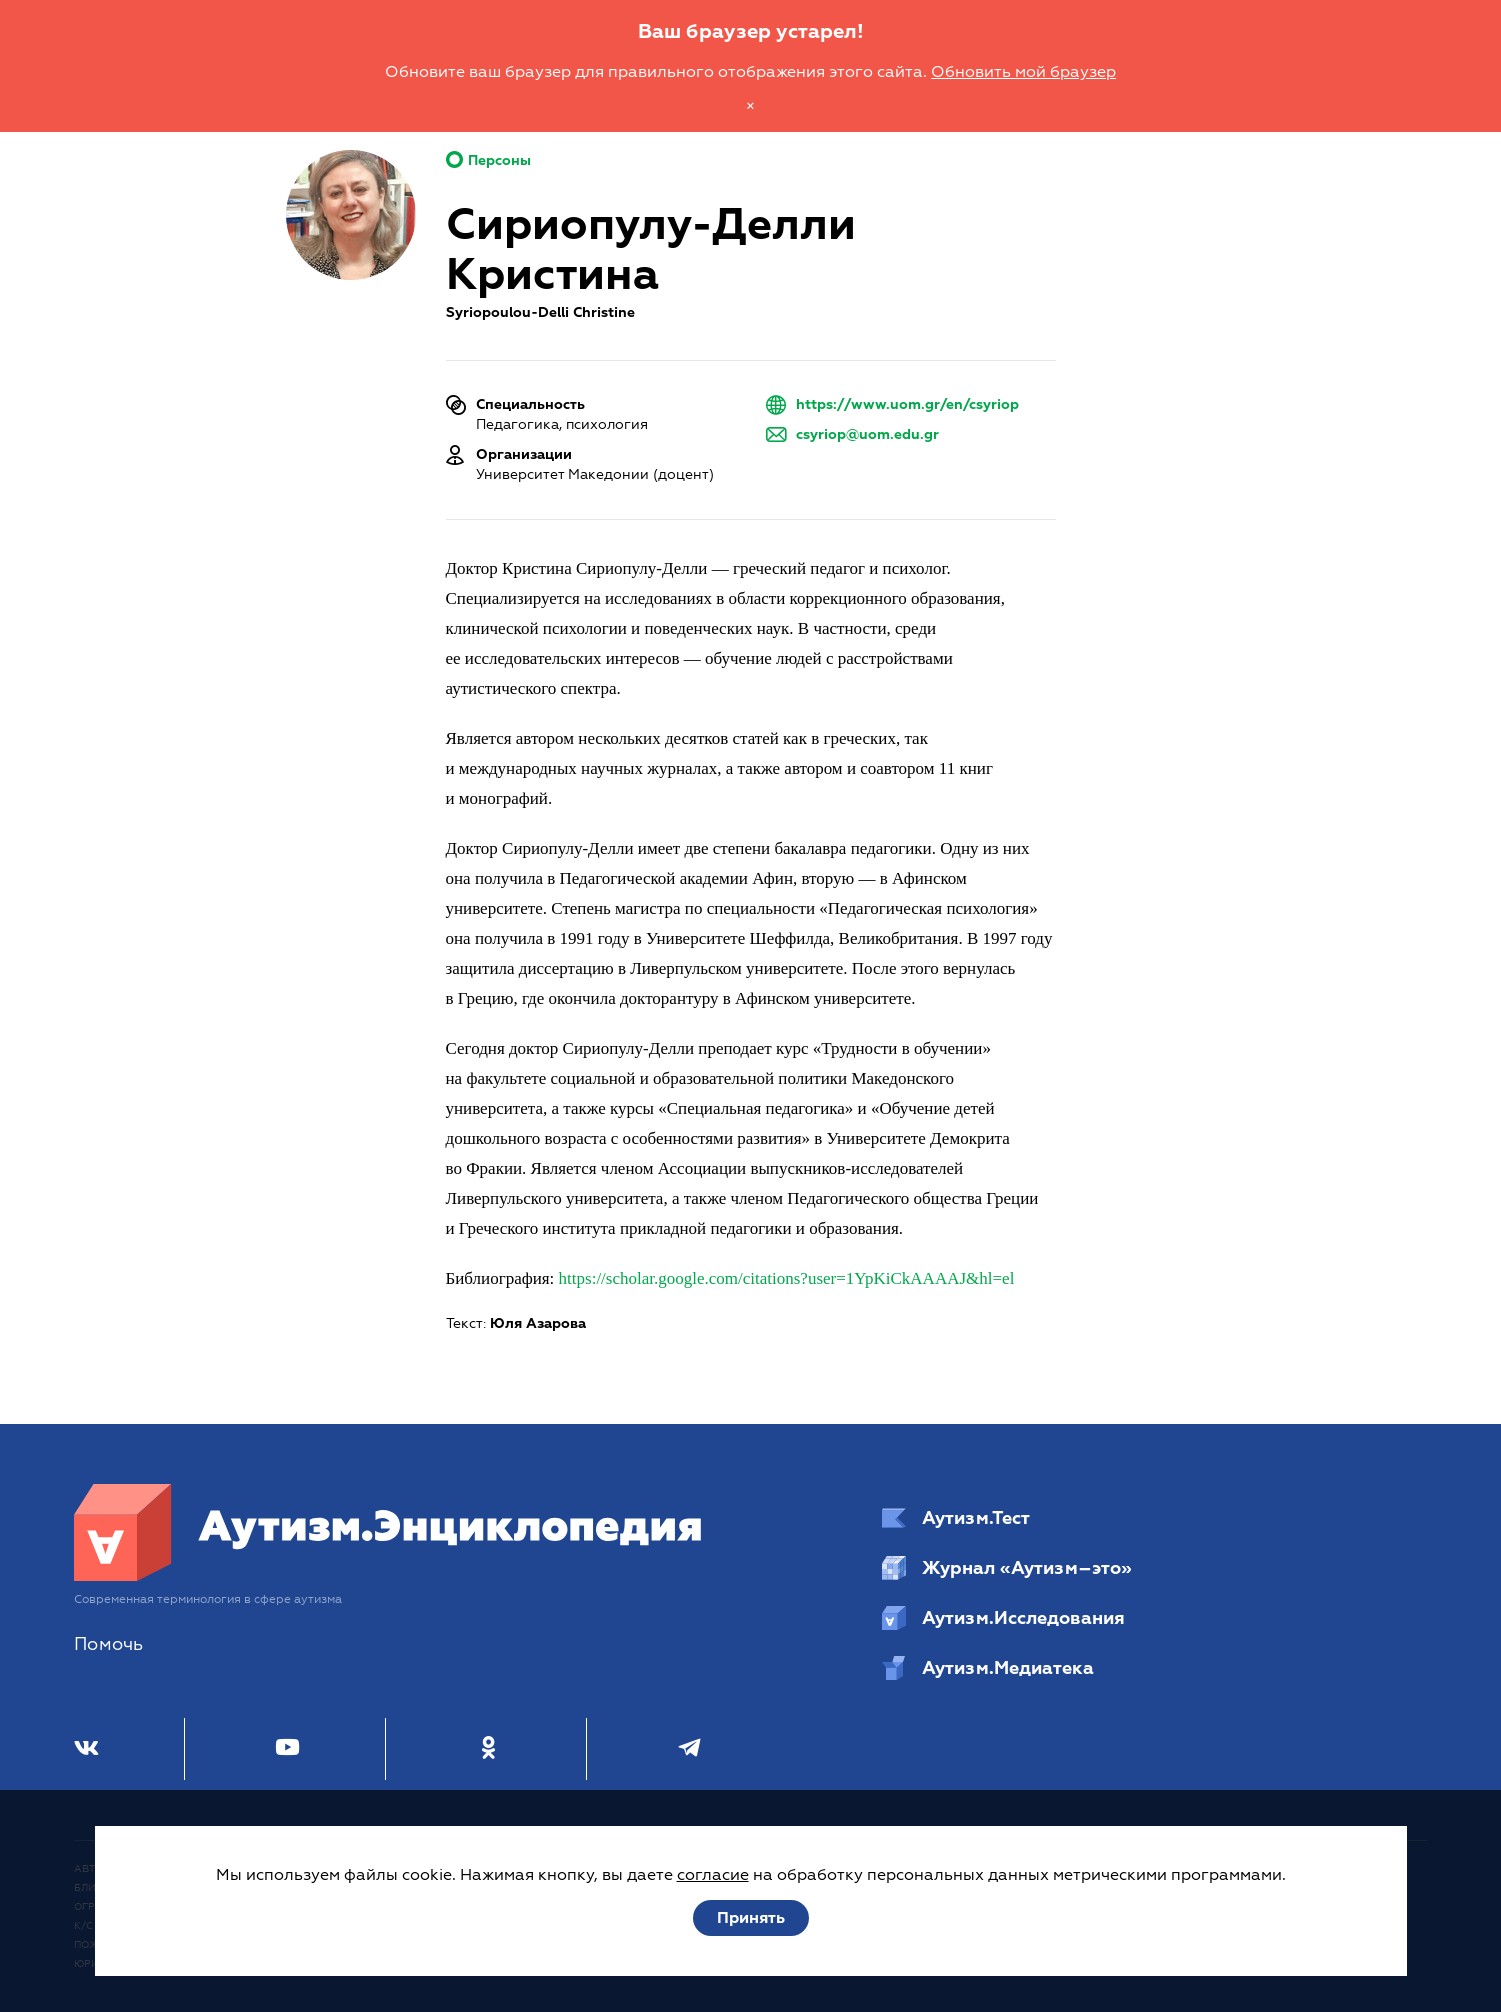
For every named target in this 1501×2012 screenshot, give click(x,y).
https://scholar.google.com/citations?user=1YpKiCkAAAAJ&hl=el (787, 1278)
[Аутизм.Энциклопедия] (389, 1576)
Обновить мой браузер (1023, 72)
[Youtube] (287, 1749)
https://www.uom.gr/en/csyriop (907, 404)
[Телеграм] (689, 1749)
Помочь (108, 1644)
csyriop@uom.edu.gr (867, 434)
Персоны (488, 160)
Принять (751, 1918)
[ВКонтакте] (86, 1749)
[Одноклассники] (488, 1749)
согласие (713, 1875)
